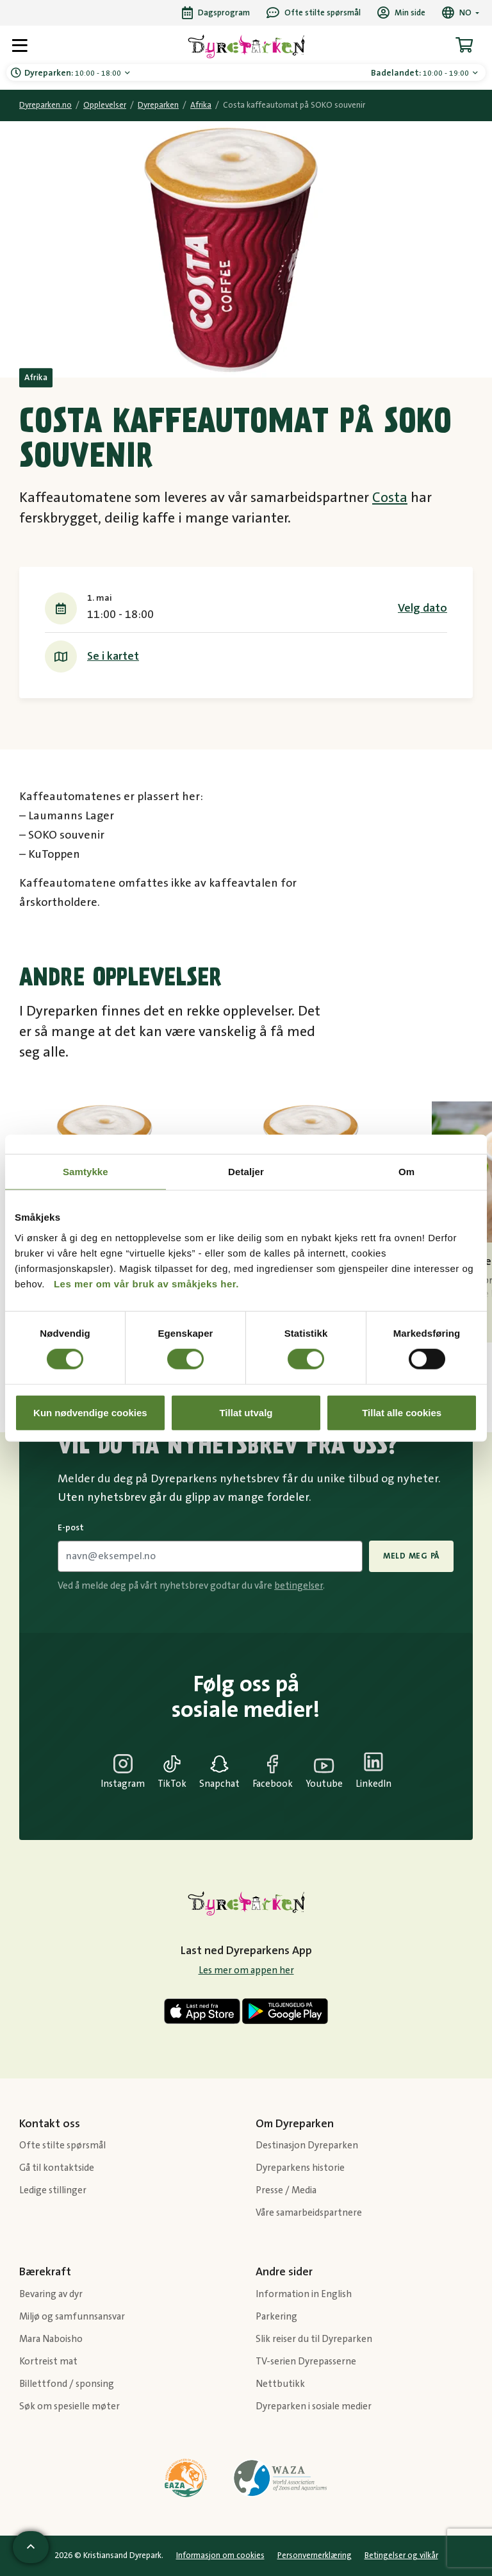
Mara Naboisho (51, 2339)
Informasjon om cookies (220, 2555)
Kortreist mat (48, 2361)
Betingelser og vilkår (401, 2555)
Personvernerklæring (314, 2555)
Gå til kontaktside (56, 2167)
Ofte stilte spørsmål (62, 2145)
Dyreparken (158, 105)
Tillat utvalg (245, 1412)
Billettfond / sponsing (66, 2384)
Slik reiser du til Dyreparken (314, 2339)
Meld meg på (411, 1555)
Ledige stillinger (52, 2190)
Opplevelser (104, 105)
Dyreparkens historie (300, 2167)
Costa (389, 498)
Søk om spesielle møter (69, 2406)
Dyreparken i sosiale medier (314, 2406)
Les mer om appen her (246, 1970)
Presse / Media (286, 2190)
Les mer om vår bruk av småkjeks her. (146, 1283)
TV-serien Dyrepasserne (306, 2361)
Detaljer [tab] (246, 1171)
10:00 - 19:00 (421, 73)
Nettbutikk (280, 2384)
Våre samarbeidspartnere (309, 2212)
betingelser (298, 1585)
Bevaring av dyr (51, 2294)
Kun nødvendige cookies (90, 1412)
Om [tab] (406, 1171)
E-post (71, 1528)
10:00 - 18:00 (73, 73)
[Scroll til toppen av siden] (31, 2547)
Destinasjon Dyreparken (307, 2145)
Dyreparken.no (45, 105)
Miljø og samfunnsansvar (72, 2316)
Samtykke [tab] (85, 1171)
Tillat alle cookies (401, 1412)
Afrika (200, 105)
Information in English (304, 2294)
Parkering (276, 2316)
